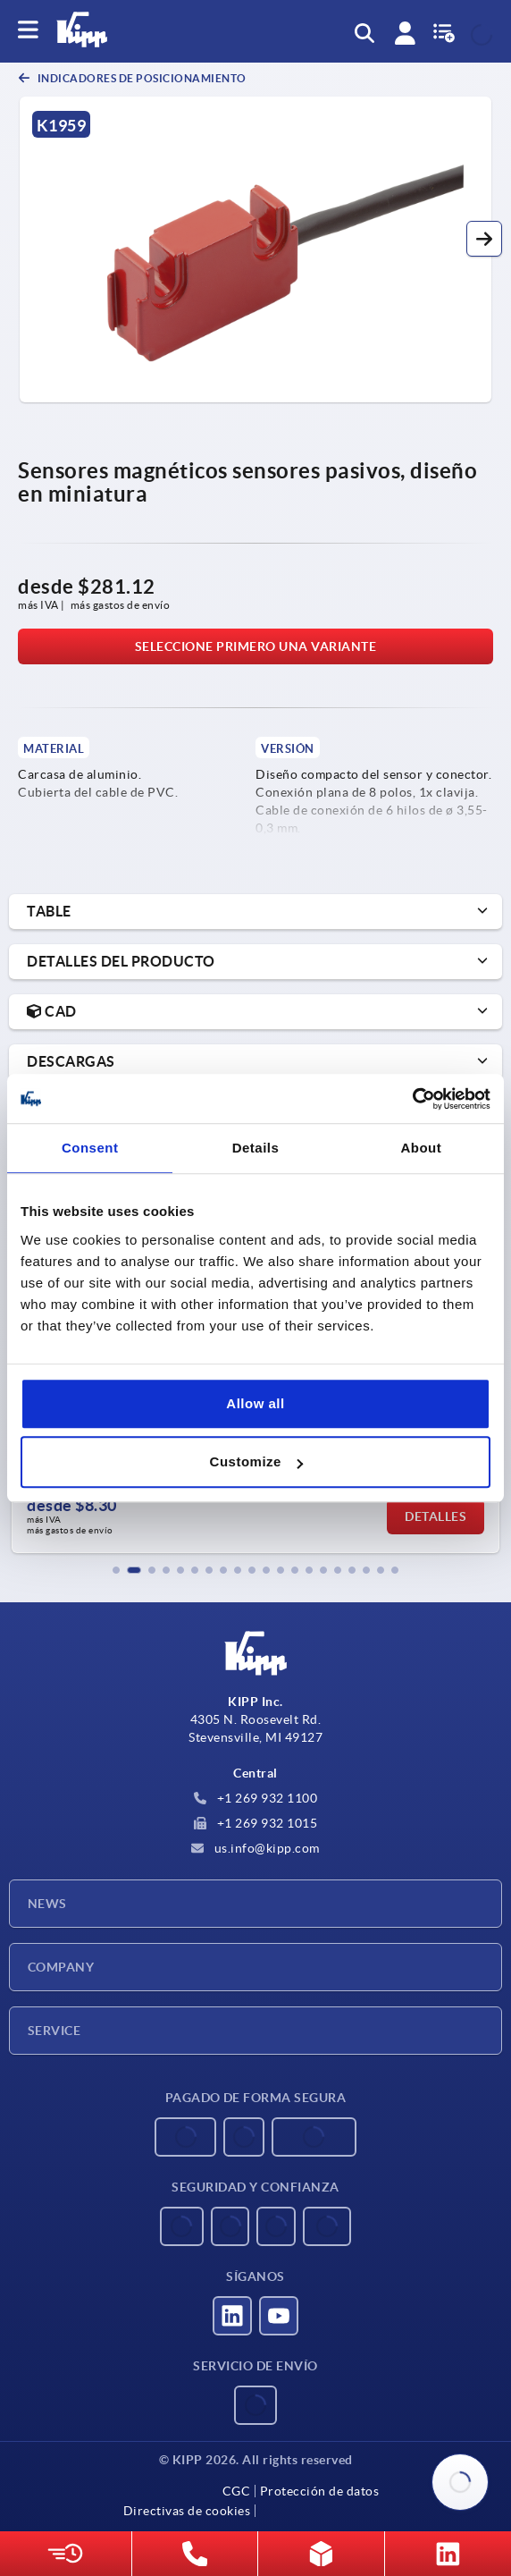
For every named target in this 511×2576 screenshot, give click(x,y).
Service (54, 2030)
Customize (256, 1461)
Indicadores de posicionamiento (141, 78)
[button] (484, 239)
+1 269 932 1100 (255, 1798)
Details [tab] (256, 1147)
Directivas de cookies (187, 2510)
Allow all (255, 1403)
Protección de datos (320, 2491)
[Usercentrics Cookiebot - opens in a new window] (412, 1099)
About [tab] (420, 1147)
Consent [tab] (90, 1147)
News (47, 1903)
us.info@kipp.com (255, 1848)
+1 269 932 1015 (255, 1823)
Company (61, 1967)
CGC (236, 2491)
